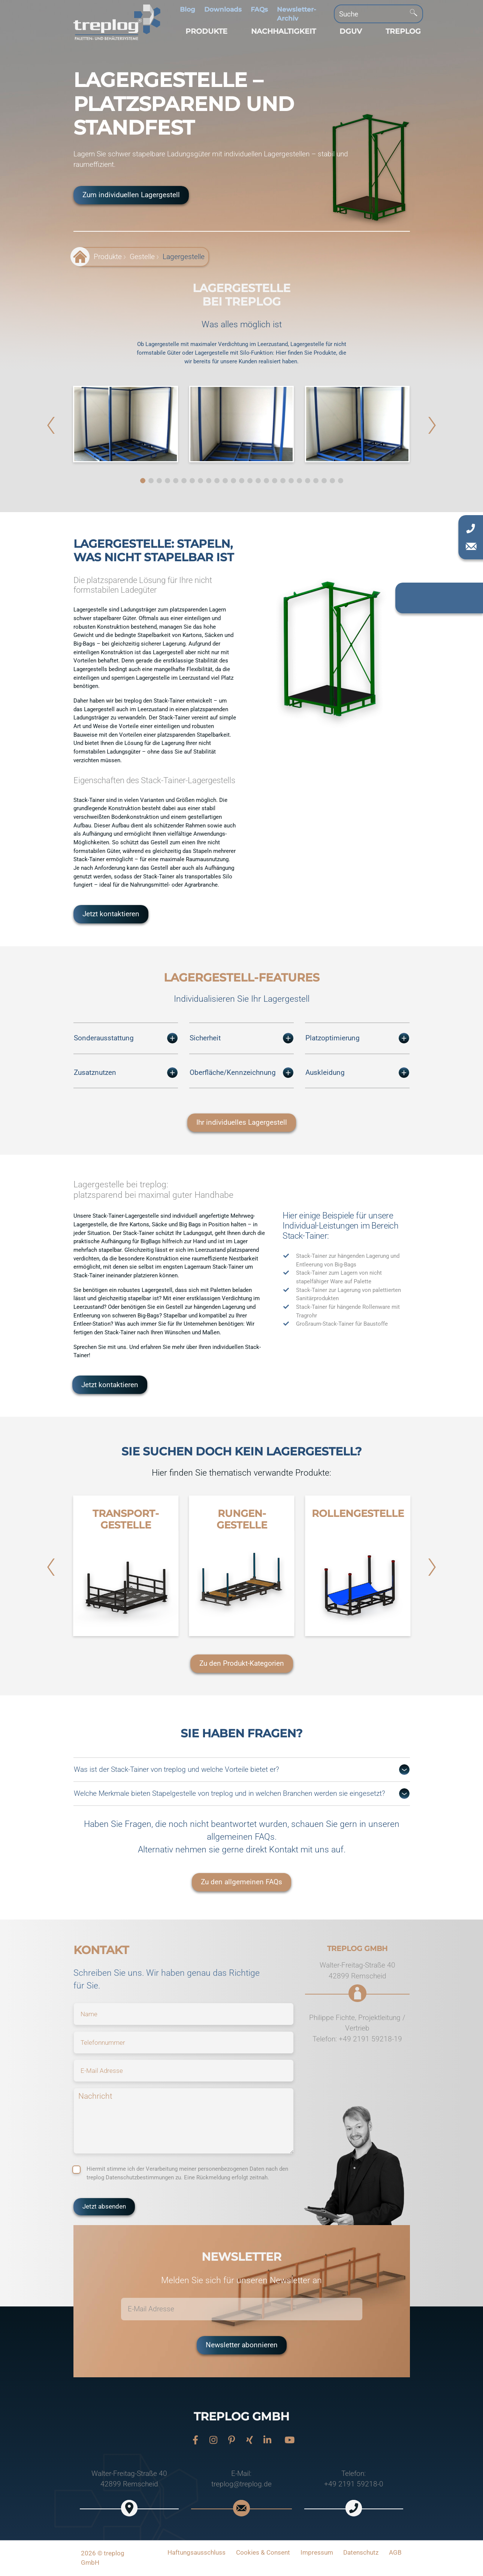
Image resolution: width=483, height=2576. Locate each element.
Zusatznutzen (126, 1072)
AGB (395, 2552)
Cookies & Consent (263, 2552)
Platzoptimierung (357, 1038)
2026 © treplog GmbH (102, 2558)
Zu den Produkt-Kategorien (241, 1663)
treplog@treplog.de (241, 2484)
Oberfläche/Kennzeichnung (241, 1072)
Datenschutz (360, 2552)
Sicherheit (241, 1038)
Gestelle (142, 256)
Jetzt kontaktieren (110, 914)
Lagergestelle (184, 256)
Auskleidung (357, 1072)
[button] (206, 31)
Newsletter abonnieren (242, 2345)
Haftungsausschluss (196, 2552)
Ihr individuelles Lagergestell (241, 1122)
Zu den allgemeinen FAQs (241, 1882)
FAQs (259, 9)
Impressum (317, 2552)
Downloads (223, 9)
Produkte (108, 256)
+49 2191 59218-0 (353, 2484)
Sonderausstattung (126, 1038)
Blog (187, 9)
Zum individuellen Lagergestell (131, 194)
